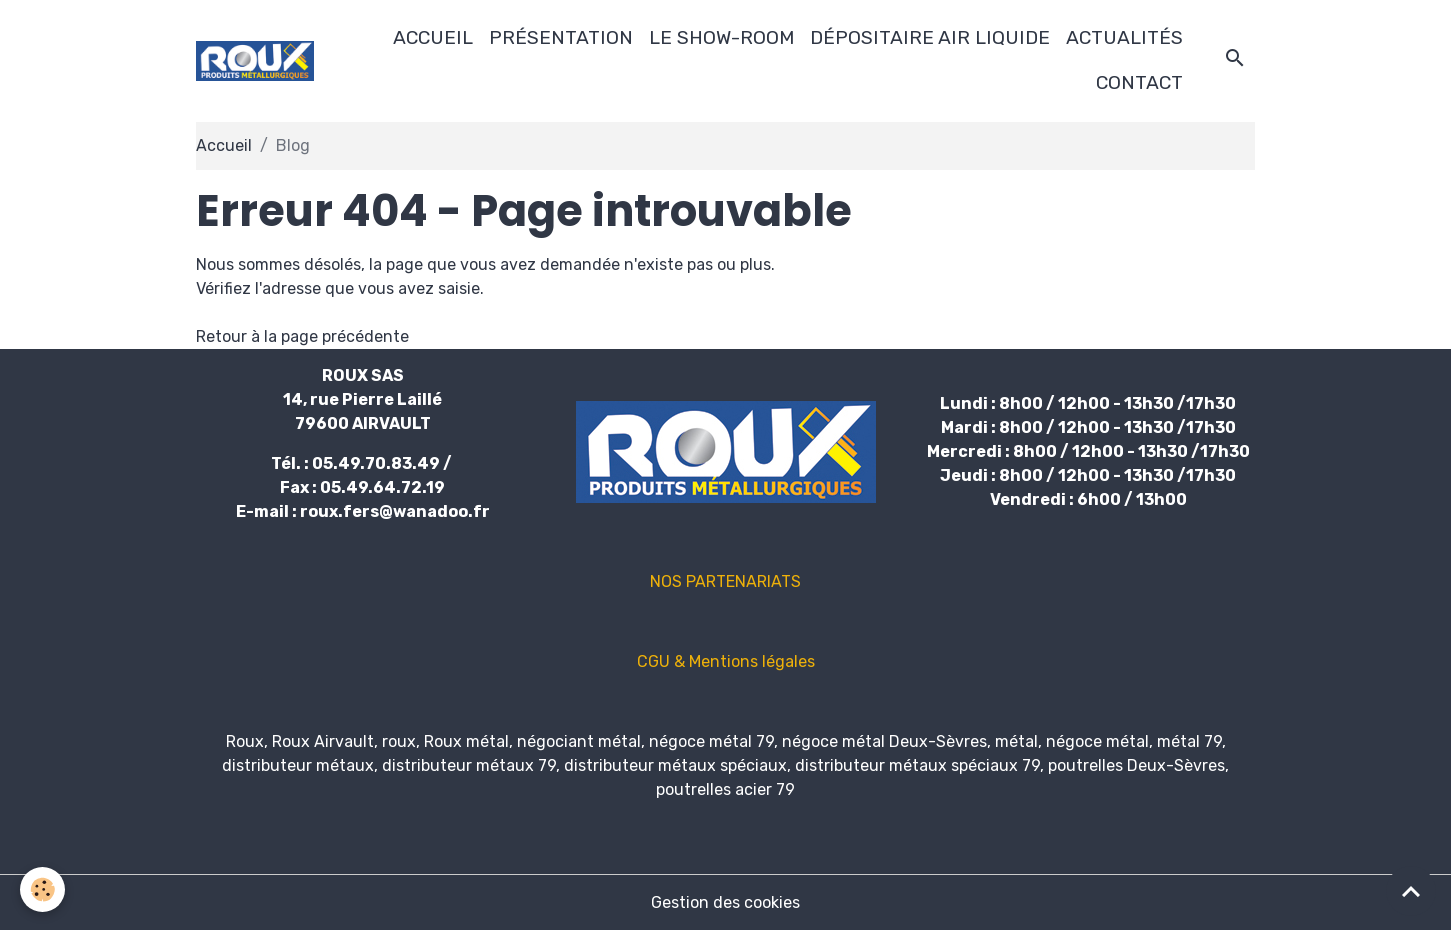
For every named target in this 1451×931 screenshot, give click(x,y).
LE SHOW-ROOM (721, 37)
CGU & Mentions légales (726, 661)
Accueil (224, 145)
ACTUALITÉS (1124, 37)
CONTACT (1139, 82)
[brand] (255, 61)
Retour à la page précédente (302, 336)
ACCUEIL (433, 37)
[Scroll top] (1411, 891)
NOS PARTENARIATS (725, 581)
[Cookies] (42, 889)
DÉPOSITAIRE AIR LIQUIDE (930, 37)
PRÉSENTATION (561, 37)
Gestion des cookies (725, 902)
